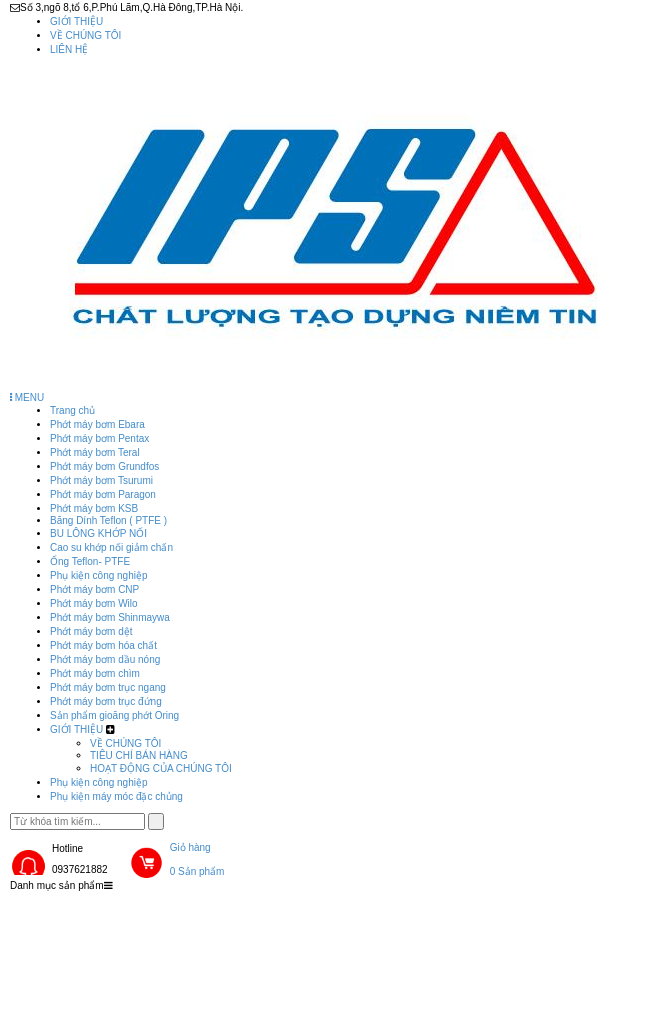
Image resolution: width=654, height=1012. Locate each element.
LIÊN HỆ (69, 49)
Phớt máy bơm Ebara (97, 424)
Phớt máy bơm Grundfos (104, 466)
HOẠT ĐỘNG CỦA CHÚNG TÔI (161, 768)
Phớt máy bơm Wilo (94, 603)
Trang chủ (72, 410)
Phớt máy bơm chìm (95, 673)
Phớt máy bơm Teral (95, 452)
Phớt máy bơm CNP (94, 589)
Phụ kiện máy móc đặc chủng (116, 796)
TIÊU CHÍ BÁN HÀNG (139, 755)
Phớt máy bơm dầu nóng (105, 659)
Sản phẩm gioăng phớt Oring (114, 715)
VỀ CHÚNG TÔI (85, 35)
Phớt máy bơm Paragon (103, 494)
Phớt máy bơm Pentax (99, 438)
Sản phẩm (178, 912)
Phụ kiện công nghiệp (99, 575)
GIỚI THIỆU (76, 21)
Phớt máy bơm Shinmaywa (110, 617)
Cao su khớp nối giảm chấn (111, 547)
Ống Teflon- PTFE (90, 561)
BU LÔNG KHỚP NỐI (98, 533)
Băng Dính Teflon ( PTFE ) (108, 520)
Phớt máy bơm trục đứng (106, 701)
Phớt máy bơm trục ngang (108, 687)
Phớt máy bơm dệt (91, 631)
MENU (27, 397)
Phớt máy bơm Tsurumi (101, 480)
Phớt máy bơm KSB (94, 508)
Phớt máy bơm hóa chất (103, 645)
